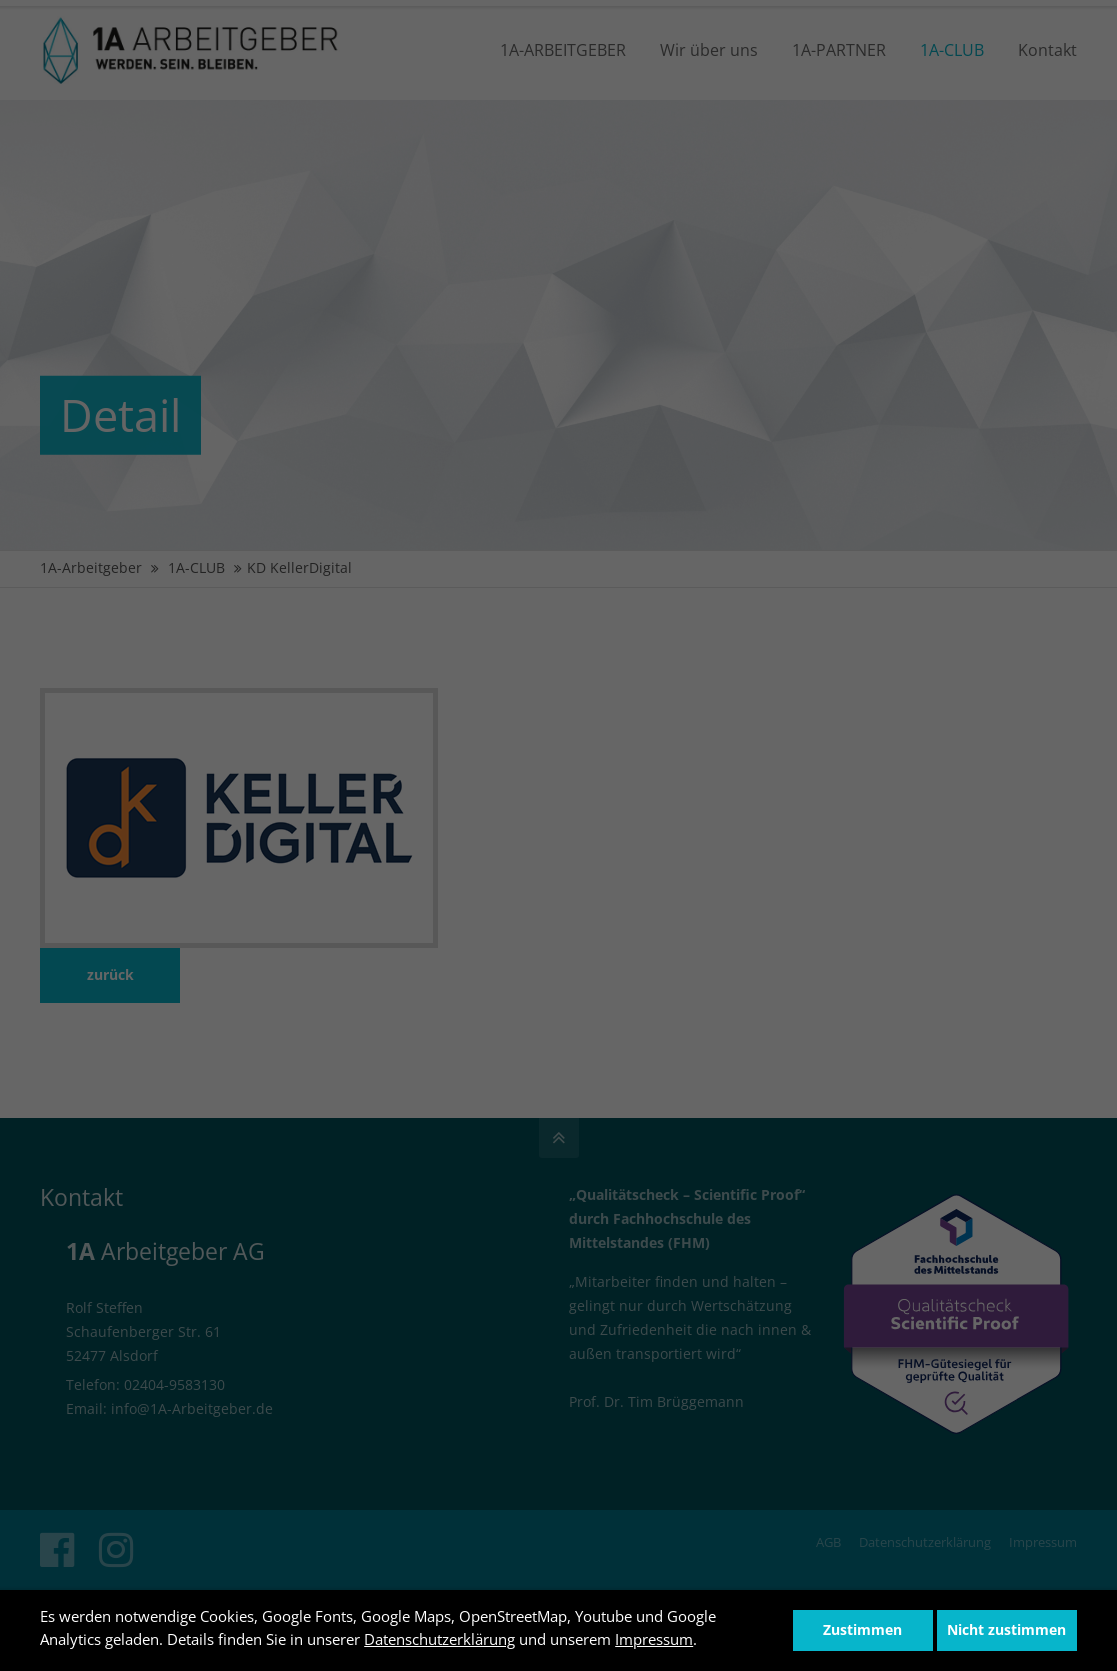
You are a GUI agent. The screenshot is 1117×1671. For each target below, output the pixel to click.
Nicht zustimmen (1006, 1630)
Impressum (654, 1639)
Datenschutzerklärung (439, 1639)
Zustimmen (862, 1630)
